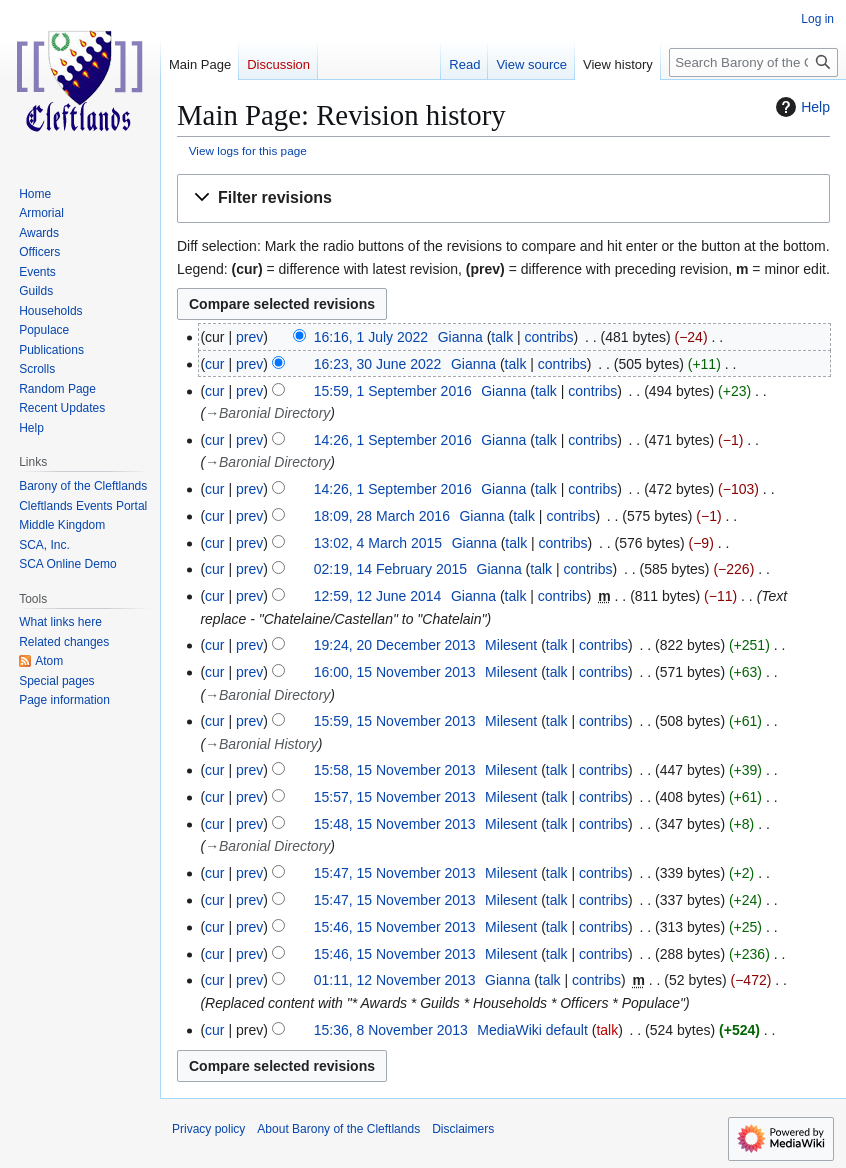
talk (502, 337)
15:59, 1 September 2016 (393, 391)
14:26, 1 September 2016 (393, 440)
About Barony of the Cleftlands (338, 1129)
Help (800, 107)
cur (214, 364)
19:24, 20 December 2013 (395, 645)
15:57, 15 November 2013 (395, 797)
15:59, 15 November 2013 (395, 721)
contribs (549, 337)
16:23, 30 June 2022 (378, 364)
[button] (503, 198)
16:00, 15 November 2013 (395, 672)
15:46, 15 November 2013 (395, 927)
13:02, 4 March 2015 (378, 543)
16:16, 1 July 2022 (371, 337)
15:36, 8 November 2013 (391, 1030)
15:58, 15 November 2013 (395, 770)
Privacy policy (208, 1129)
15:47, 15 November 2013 (395, 873)
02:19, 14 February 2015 (390, 569)
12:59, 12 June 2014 (378, 596)
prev (249, 337)
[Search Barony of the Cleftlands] (753, 62)
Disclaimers (463, 1129)
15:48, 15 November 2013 (395, 824)
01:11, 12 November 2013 (395, 980)
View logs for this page (248, 150)
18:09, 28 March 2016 (382, 516)
